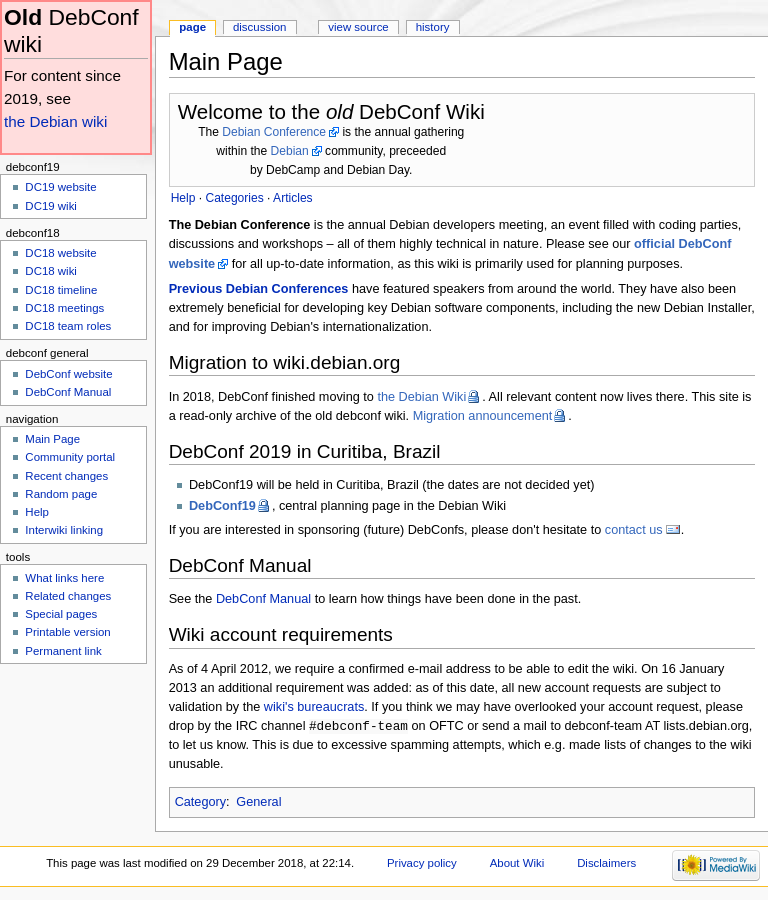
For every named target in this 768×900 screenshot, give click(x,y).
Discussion (259, 27)
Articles (293, 198)
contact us (634, 530)
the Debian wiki (55, 121)
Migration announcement (483, 416)
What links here (64, 578)
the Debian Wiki (421, 397)
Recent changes (66, 476)
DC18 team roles (68, 326)
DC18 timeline (61, 290)
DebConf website (68, 374)
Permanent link (63, 651)
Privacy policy (422, 864)
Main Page (52, 439)
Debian (290, 151)
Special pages (61, 614)
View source (358, 27)
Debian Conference (274, 132)
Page (192, 27)
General (258, 803)
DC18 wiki (51, 271)
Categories (234, 198)
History (433, 27)
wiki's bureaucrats (314, 707)
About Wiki (517, 864)
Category (200, 803)
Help (37, 512)
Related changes (68, 596)
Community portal (70, 457)
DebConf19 (222, 506)
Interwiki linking (64, 530)
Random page (61, 494)
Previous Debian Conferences (259, 289)
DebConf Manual (263, 599)
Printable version (67, 632)
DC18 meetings (64, 308)
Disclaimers (606, 864)
